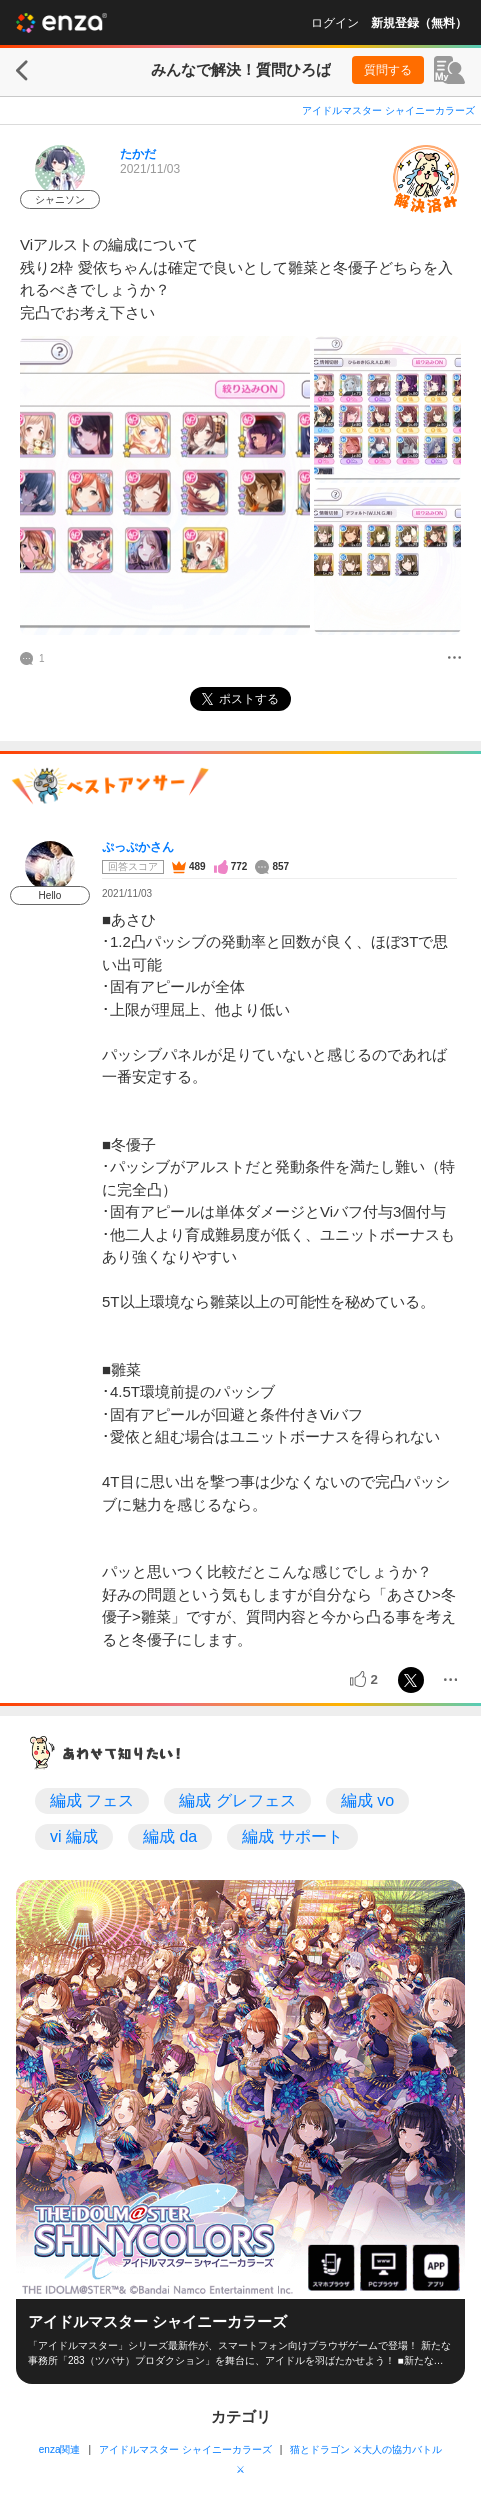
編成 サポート (292, 1836)
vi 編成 (74, 1836)
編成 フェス (92, 1800)
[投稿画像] (165, 485)
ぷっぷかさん (138, 847)
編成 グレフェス (237, 1800)
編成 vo (367, 1800)
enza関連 (60, 2449)
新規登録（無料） (419, 23)
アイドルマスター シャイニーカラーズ (388, 110)
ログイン (335, 23)
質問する (388, 70)
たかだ (138, 154)
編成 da (170, 1836)
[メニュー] (454, 659)
